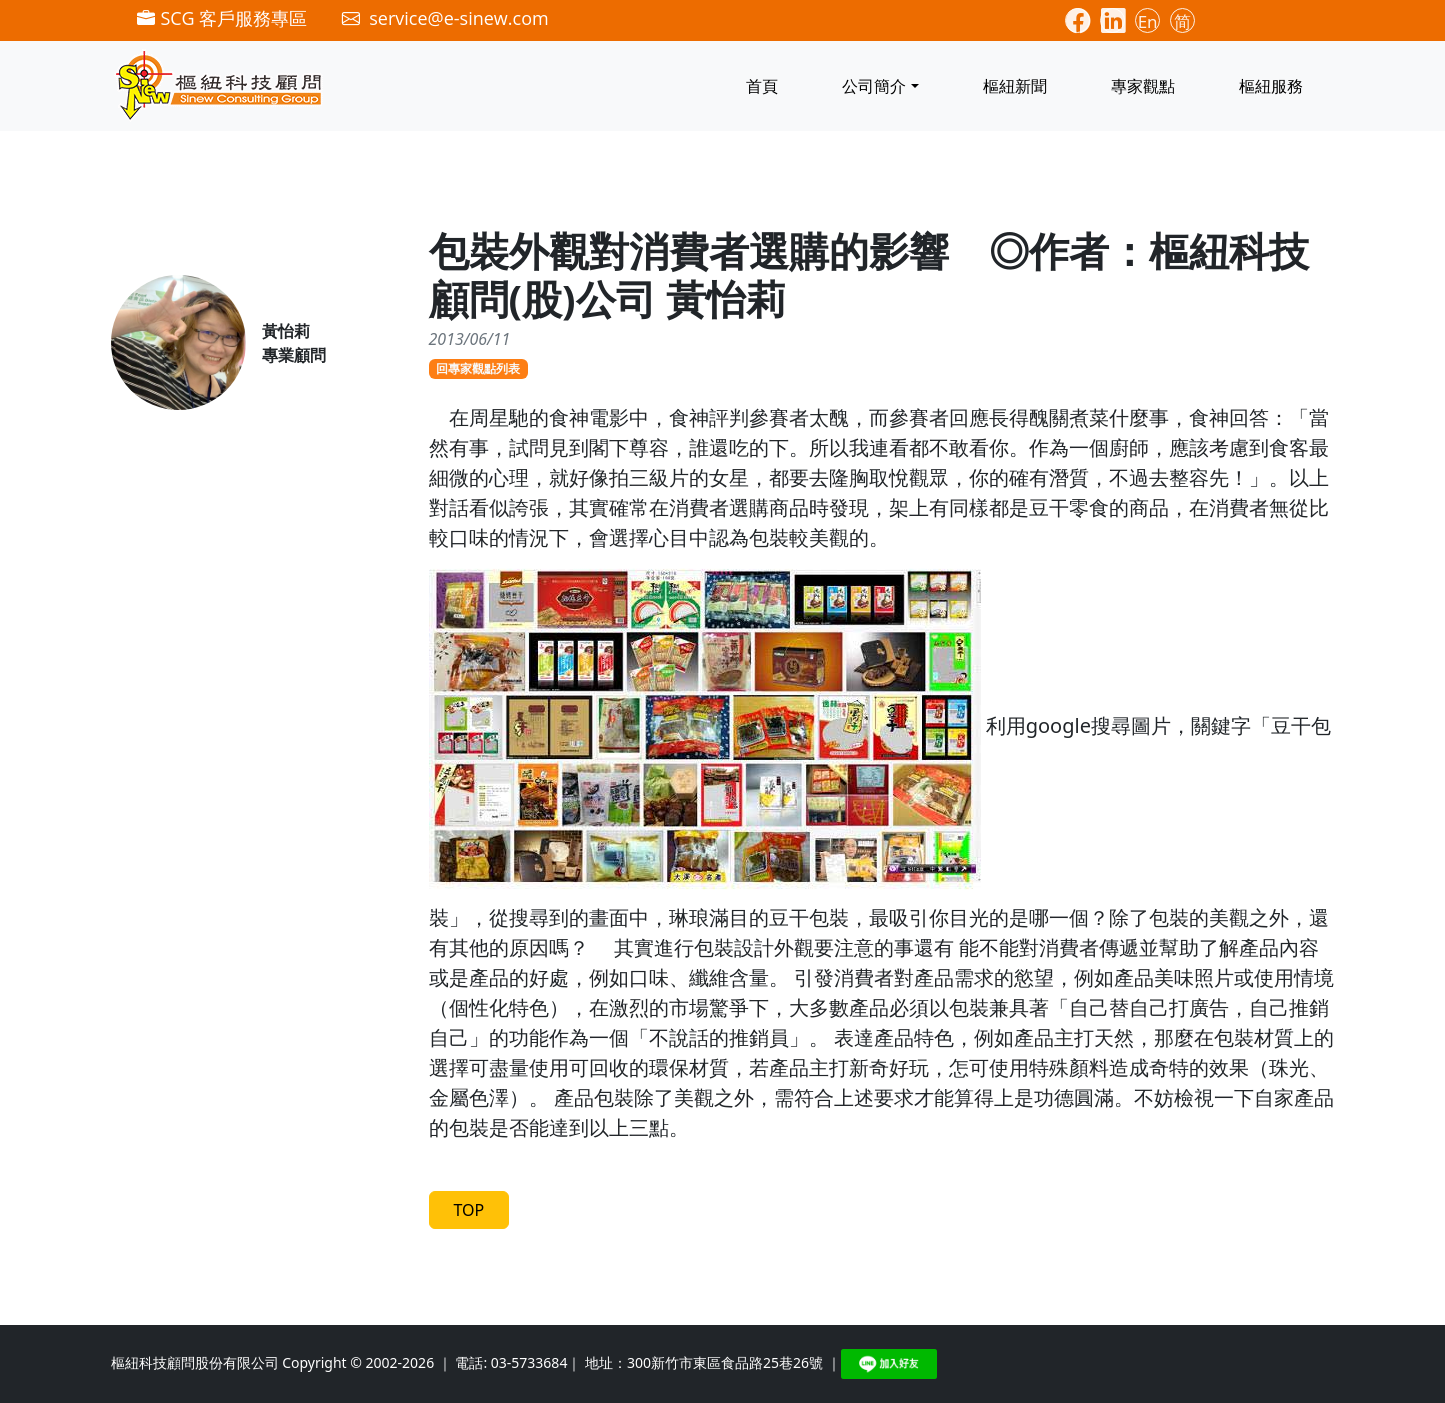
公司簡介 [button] (874, 86)
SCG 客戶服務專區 (222, 18)
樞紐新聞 (1015, 86)
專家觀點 (1143, 86)
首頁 (762, 86)
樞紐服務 (1271, 86)
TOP (469, 1210)
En (1148, 21)
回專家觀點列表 (478, 368)
